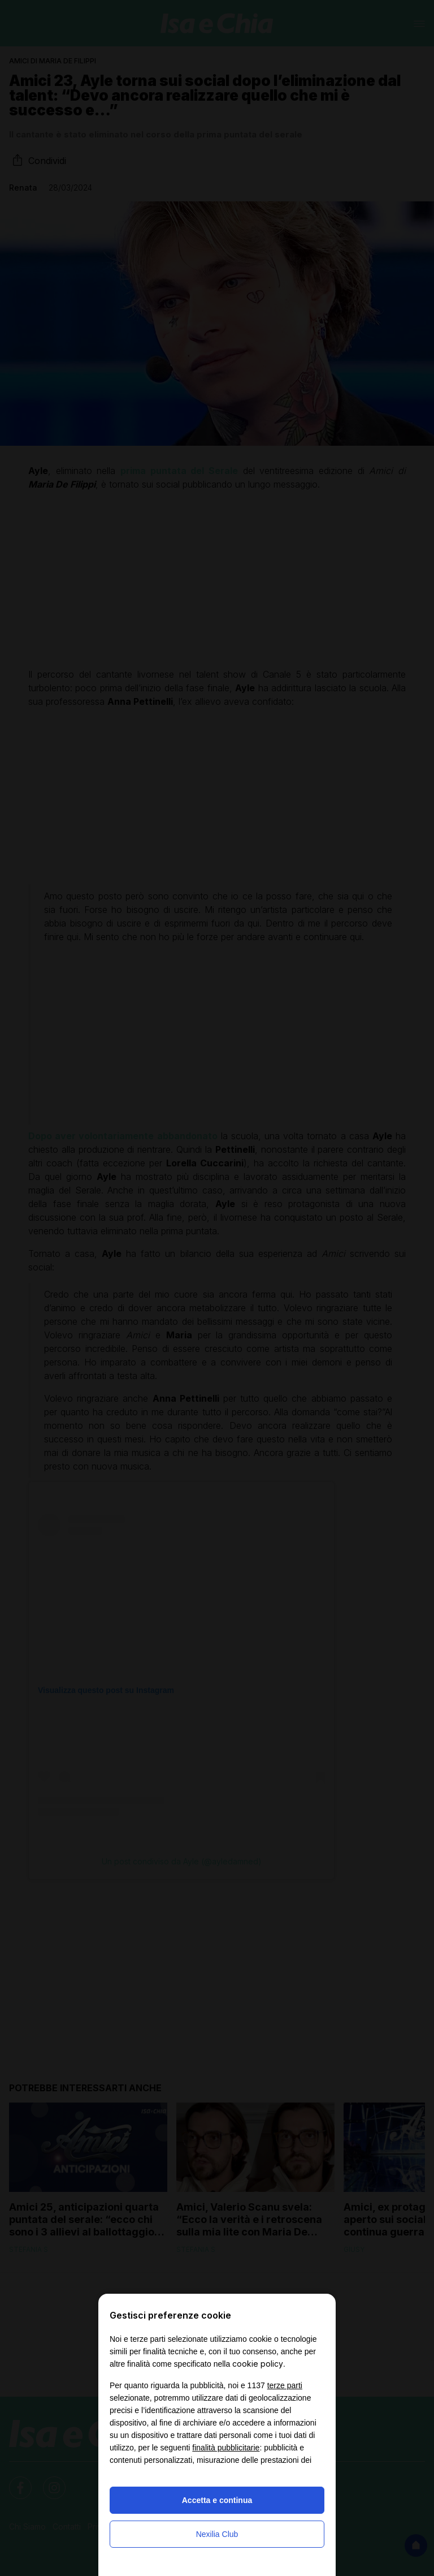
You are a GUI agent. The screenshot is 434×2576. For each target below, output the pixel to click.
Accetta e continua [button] (217, 2500)
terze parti (284, 2385)
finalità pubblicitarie (225, 2447)
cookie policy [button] (257, 2363)
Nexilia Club (217, 2534)
